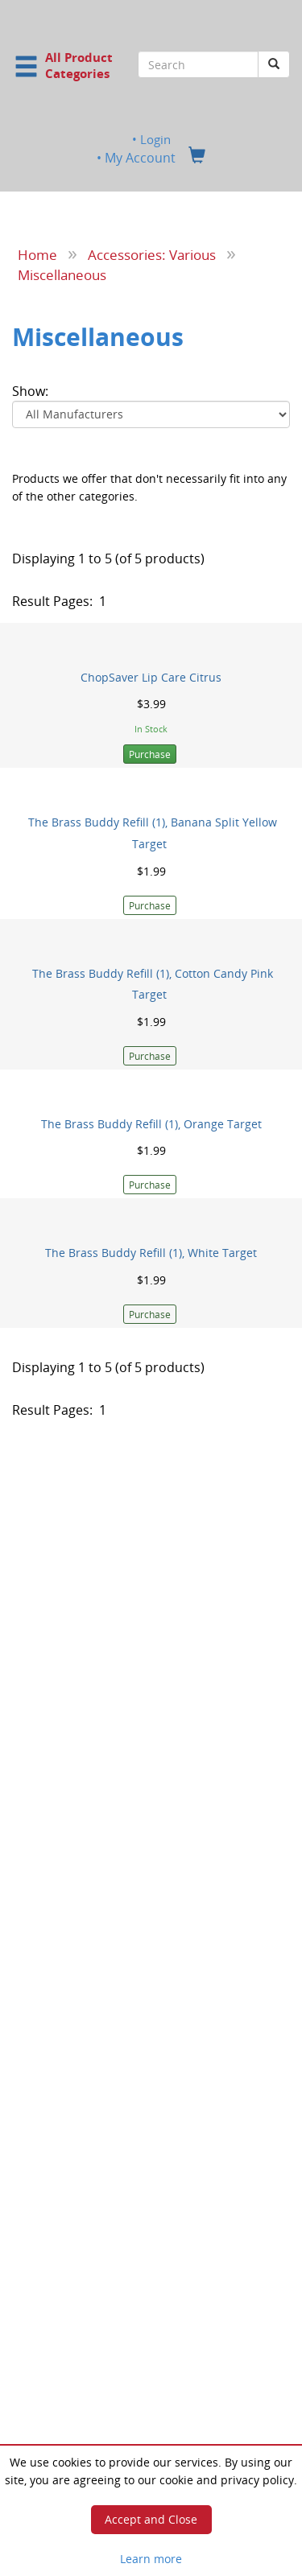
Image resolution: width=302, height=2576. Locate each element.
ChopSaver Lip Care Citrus (151, 677)
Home (37, 254)
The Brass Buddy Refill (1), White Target (151, 1252)
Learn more (151, 2558)
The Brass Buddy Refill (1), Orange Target (151, 1123)
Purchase (150, 754)
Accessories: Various (152, 254)
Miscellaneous (62, 273)
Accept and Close (151, 2519)
